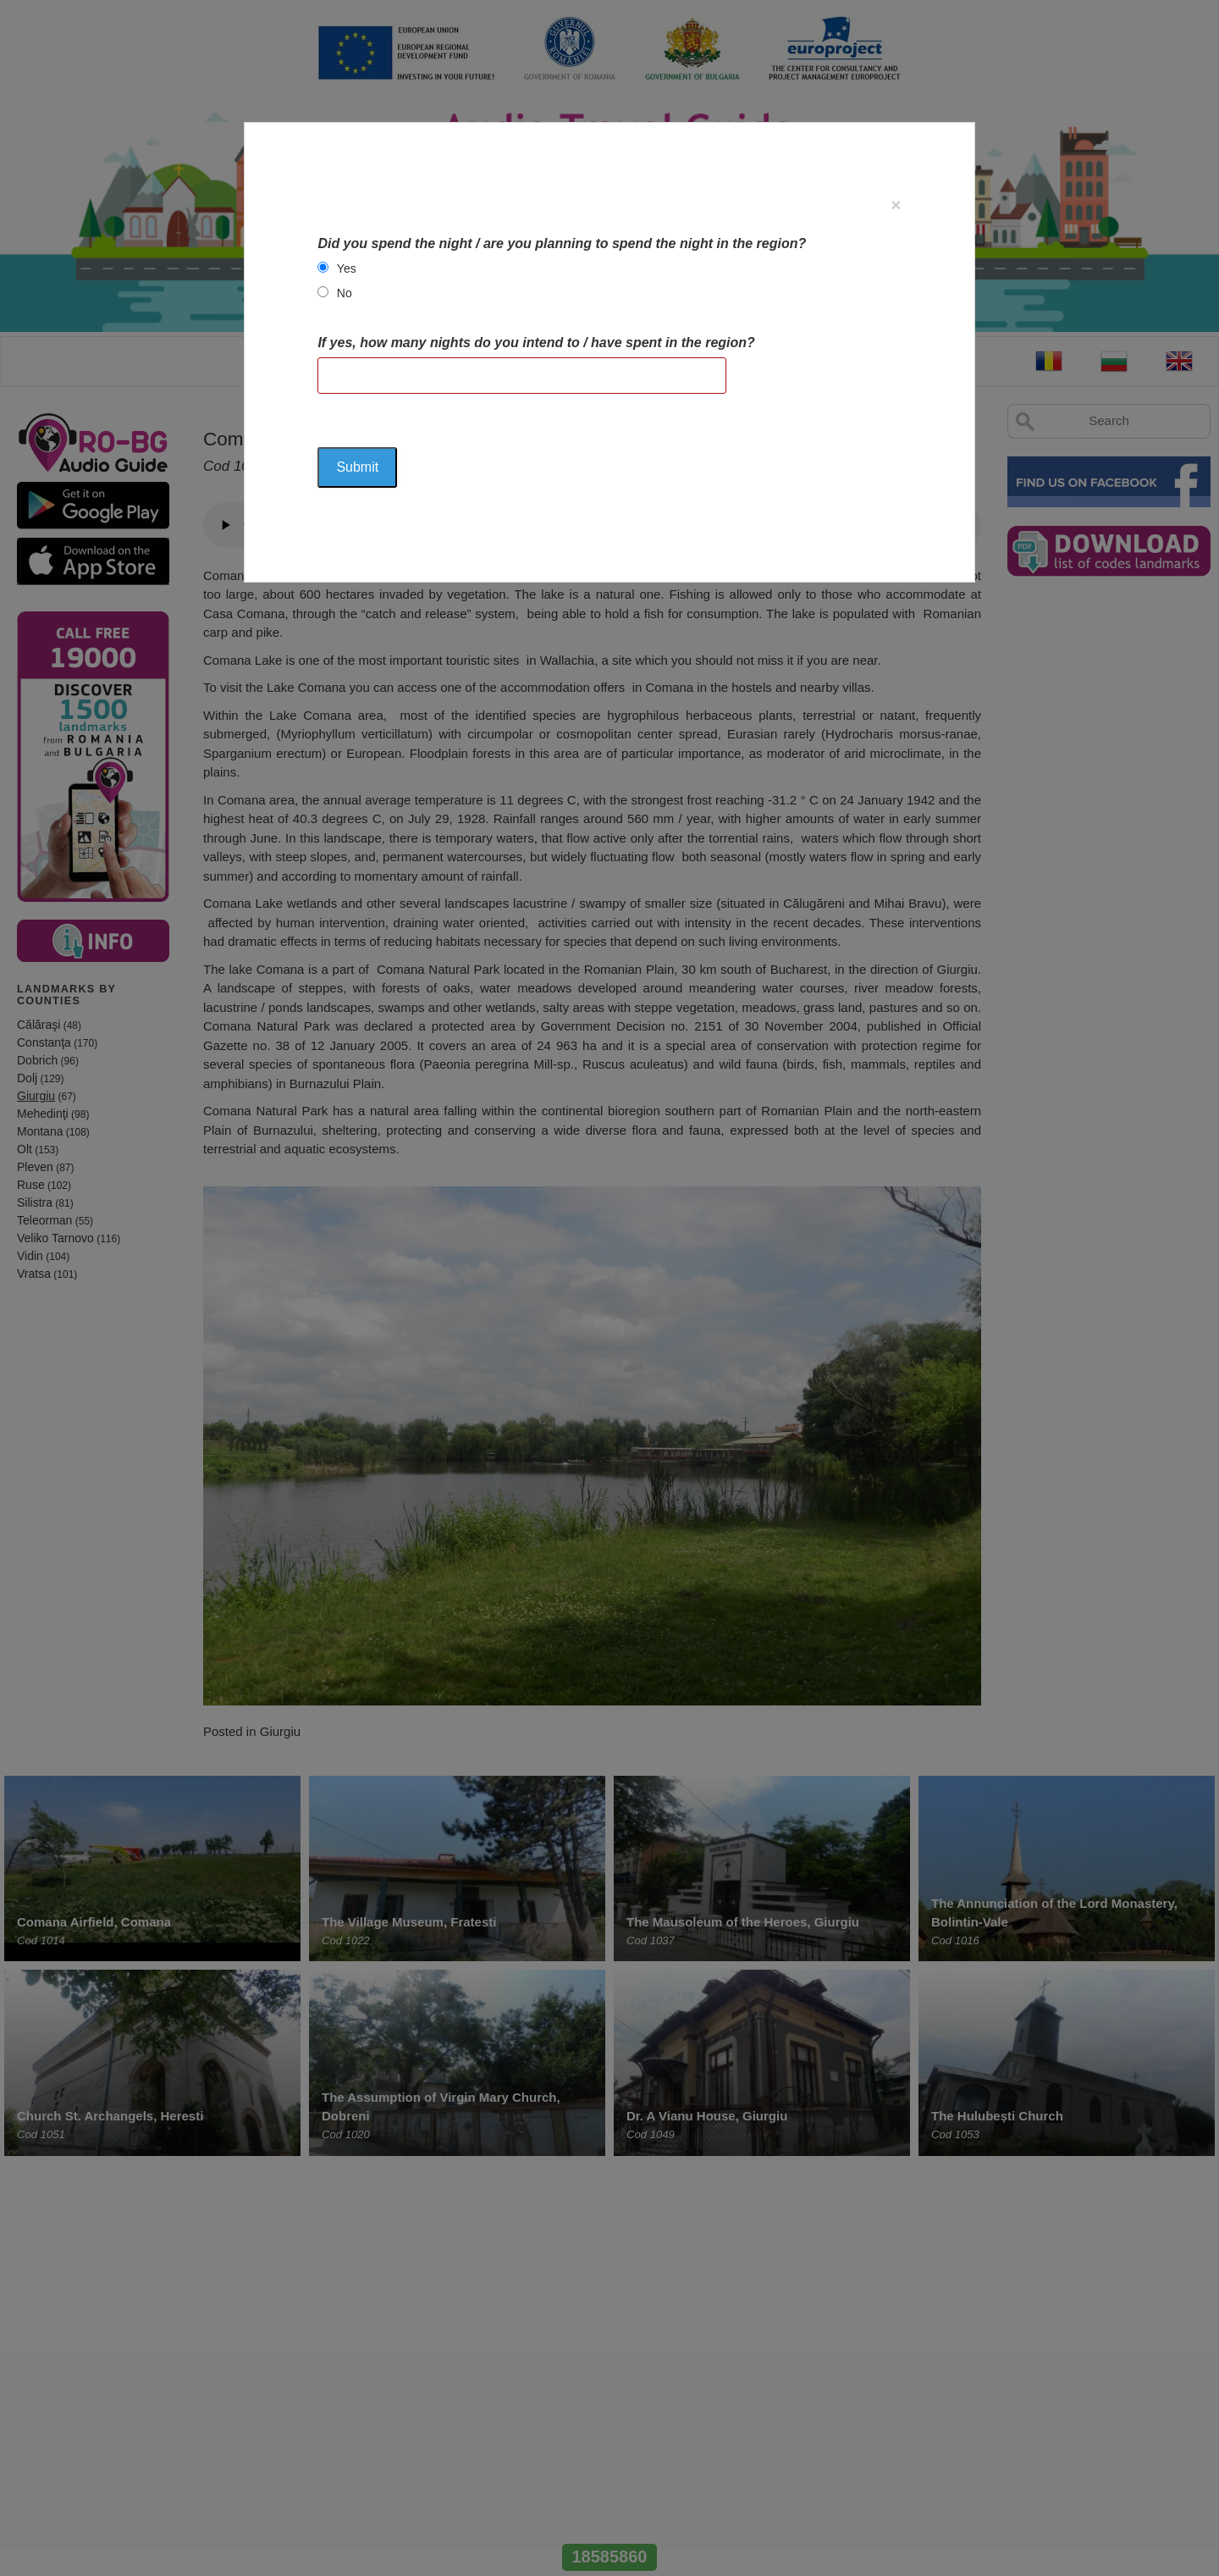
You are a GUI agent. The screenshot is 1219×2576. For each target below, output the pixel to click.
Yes (346, 268)
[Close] (896, 204)
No (344, 293)
